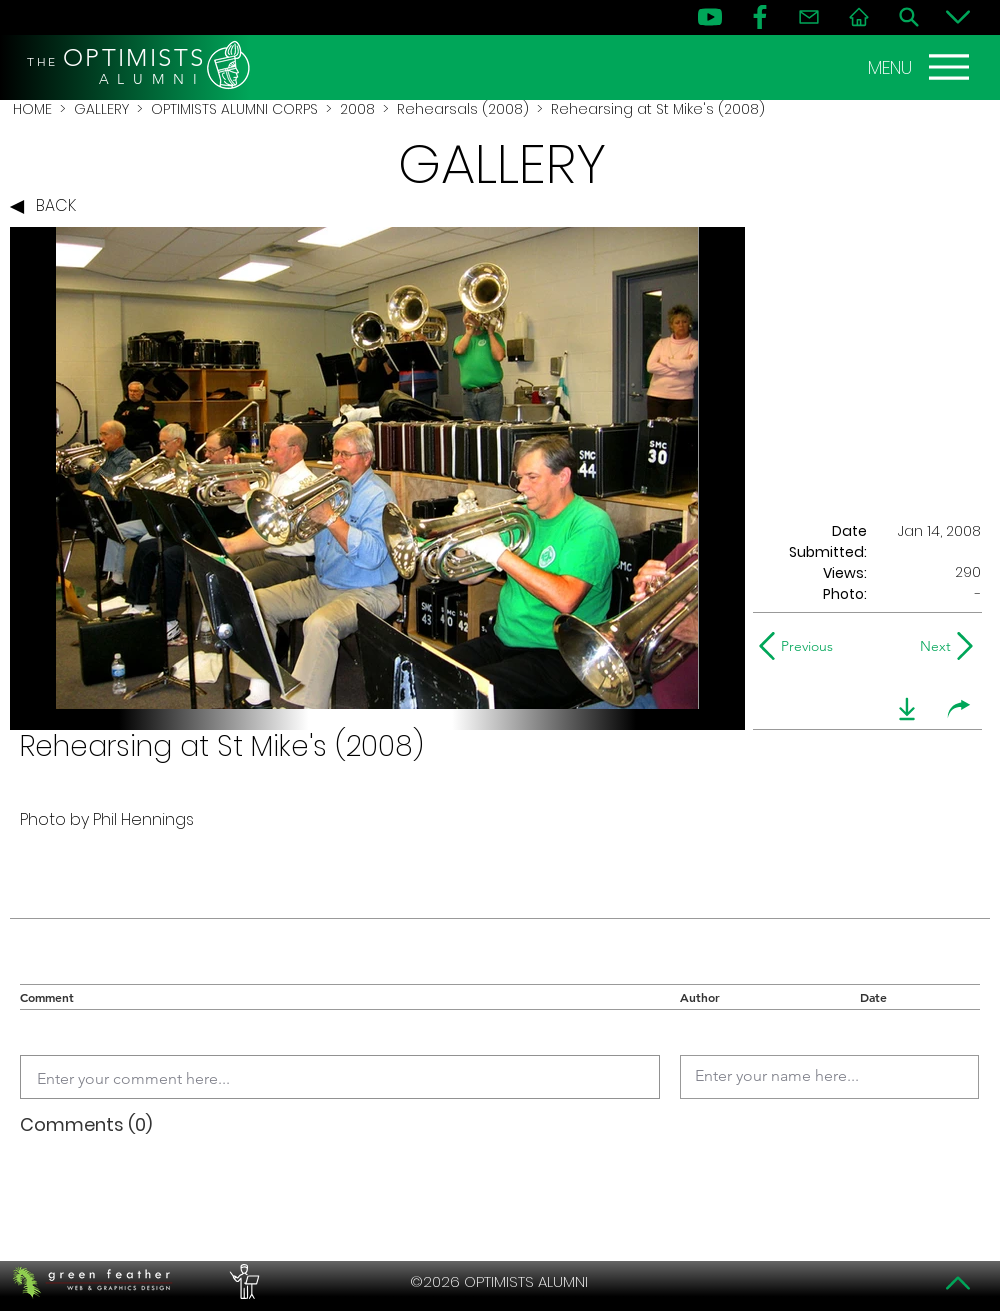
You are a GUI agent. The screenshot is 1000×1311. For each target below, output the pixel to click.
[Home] (859, 17)
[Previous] (800, 646)
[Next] (931, 646)
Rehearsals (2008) (463, 109)
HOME (32, 109)
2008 (357, 109)
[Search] (909, 17)
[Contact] (809, 17)
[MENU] (921, 67)
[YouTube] (710, 17)
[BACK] (48, 207)
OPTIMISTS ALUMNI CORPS (234, 109)
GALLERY (101, 109)
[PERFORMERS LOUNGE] (242, 1282)
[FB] (760, 17)
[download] (907, 709)
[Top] (958, 1283)
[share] (959, 709)
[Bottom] (958, 17)
